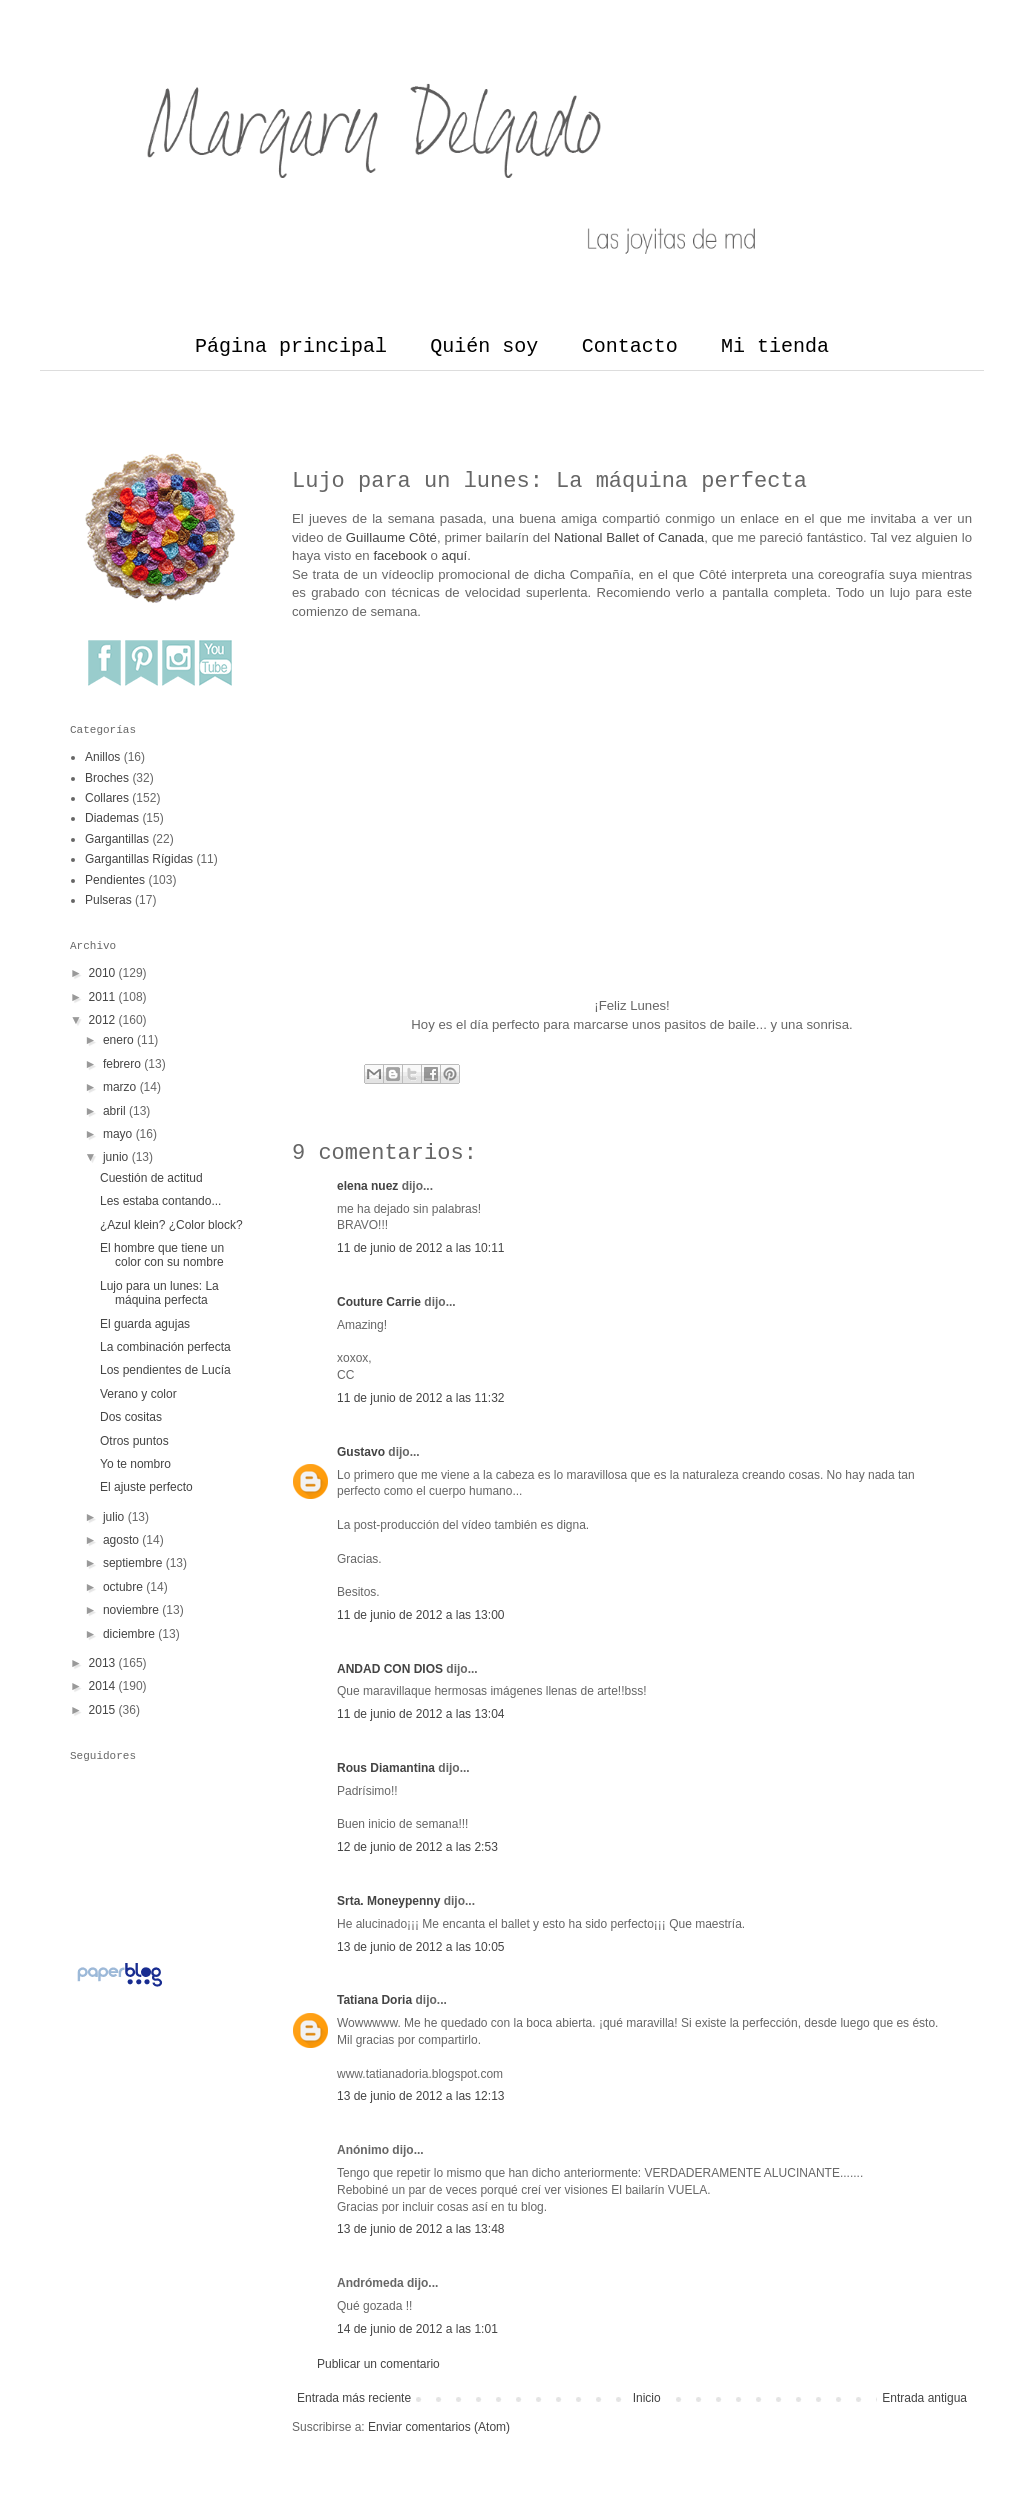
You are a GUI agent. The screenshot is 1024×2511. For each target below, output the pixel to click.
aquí (455, 555)
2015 (102, 1710)
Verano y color (138, 1394)
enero (118, 1040)
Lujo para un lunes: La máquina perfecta (159, 1293)
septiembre (132, 1563)
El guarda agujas (145, 1324)
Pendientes (115, 880)
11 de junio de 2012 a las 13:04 (420, 1714)
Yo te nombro (135, 1464)
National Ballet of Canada (629, 537)
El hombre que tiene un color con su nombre (162, 1255)
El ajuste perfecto (146, 1487)
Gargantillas (117, 839)
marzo (119, 1087)
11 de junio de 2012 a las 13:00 (420, 1615)
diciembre (129, 1634)
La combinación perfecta (165, 1347)
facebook (400, 555)
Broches (107, 778)
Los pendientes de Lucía (165, 1370)
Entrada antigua (924, 2398)
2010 (102, 973)
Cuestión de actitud (151, 1178)
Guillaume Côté (391, 537)
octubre (123, 1587)
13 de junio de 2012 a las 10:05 (420, 1947)
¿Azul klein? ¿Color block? (171, 1225)
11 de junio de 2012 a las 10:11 (420, 1248)
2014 (102, 1686)
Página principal (291, 346)
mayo (117, 1134)
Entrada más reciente (354, 2398)
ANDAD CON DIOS (390, 1669)
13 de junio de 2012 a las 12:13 (420, 2096)
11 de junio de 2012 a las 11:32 (420, 1398)
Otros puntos (134, 1441)
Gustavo (361, 1452)
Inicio (647, 2398)
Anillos (102, 757)
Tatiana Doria (374, 2000)
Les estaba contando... (160, 1201)
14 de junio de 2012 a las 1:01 (417, 2329)
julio (113, 1517)
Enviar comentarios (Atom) (439, 2427)
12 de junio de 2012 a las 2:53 (417, 1847)
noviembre (131, 1610)
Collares (107, 798)
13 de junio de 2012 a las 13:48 (420, 2229)
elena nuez (367, 1186)
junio (115, 1157)
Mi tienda (775, 346)
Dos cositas (131, 1417)
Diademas (112, 818)
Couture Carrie (379, 1302)
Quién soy (484, 346)
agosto (121, 1540)
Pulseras (108, 900)
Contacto (630, 346)
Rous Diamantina (386, 1768)
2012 (102, 1020)
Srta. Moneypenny (388, 1901)
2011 (102, 997)
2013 (102, 1663)
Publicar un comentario (378, 2364)
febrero (122, 1064)
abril (114, 1111)
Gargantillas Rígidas (139, 859)
